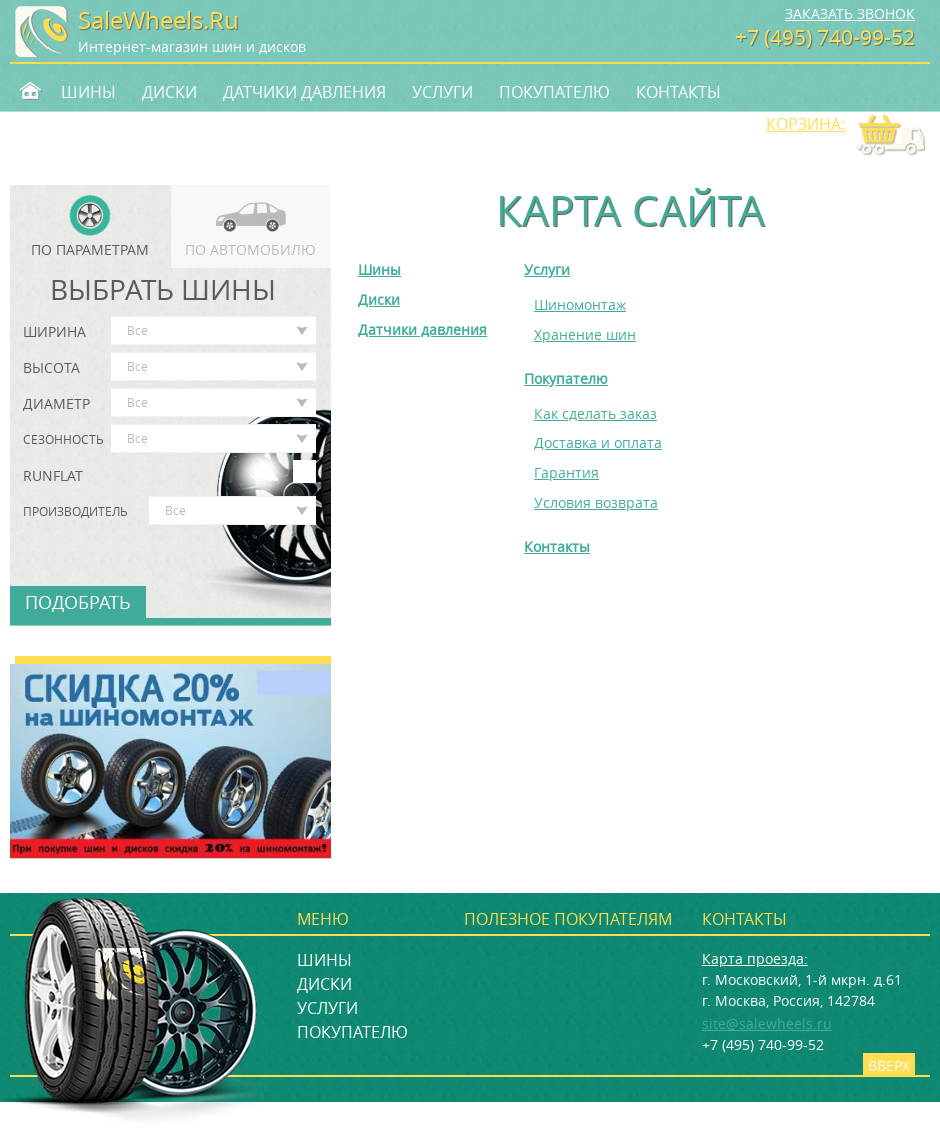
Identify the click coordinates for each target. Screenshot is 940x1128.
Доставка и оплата (598, 442)
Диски (169, 91)
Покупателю (554, 91)
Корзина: (805, 124)
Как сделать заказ (595, 413)
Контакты (678, 91)
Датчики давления (304, 91)
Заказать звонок (850, 13)
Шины (88, 91)
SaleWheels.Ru (158, 20)
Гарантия (566, 472)
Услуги (442, 91)
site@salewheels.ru (767, 1023)
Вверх (889, 1065)
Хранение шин (585, 334)
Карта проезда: (755, 958)
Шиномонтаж (580, 304)
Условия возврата (596, 502)
